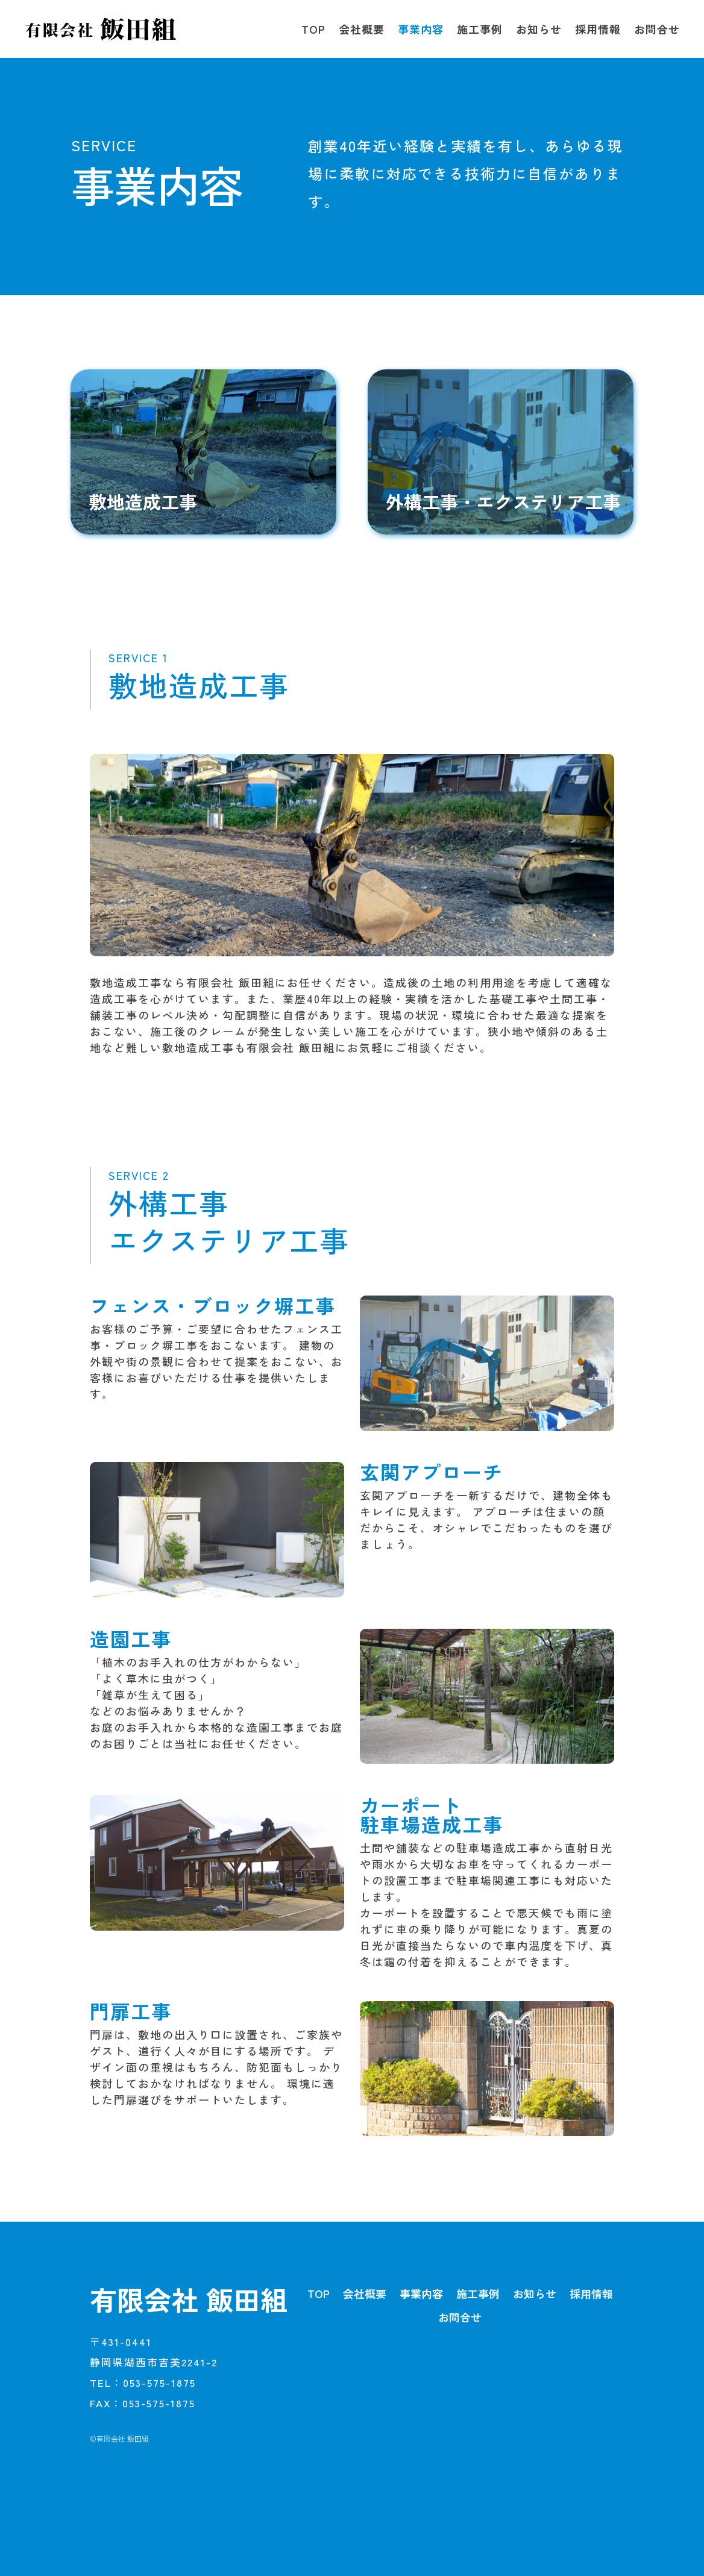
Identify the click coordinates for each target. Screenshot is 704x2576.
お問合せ (657, 29)
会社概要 (362, 29)
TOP (313, 29)
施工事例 (480, 29)
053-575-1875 (159, 2382)
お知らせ (539, 29)
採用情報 (598, 29)
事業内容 (421, 29)
